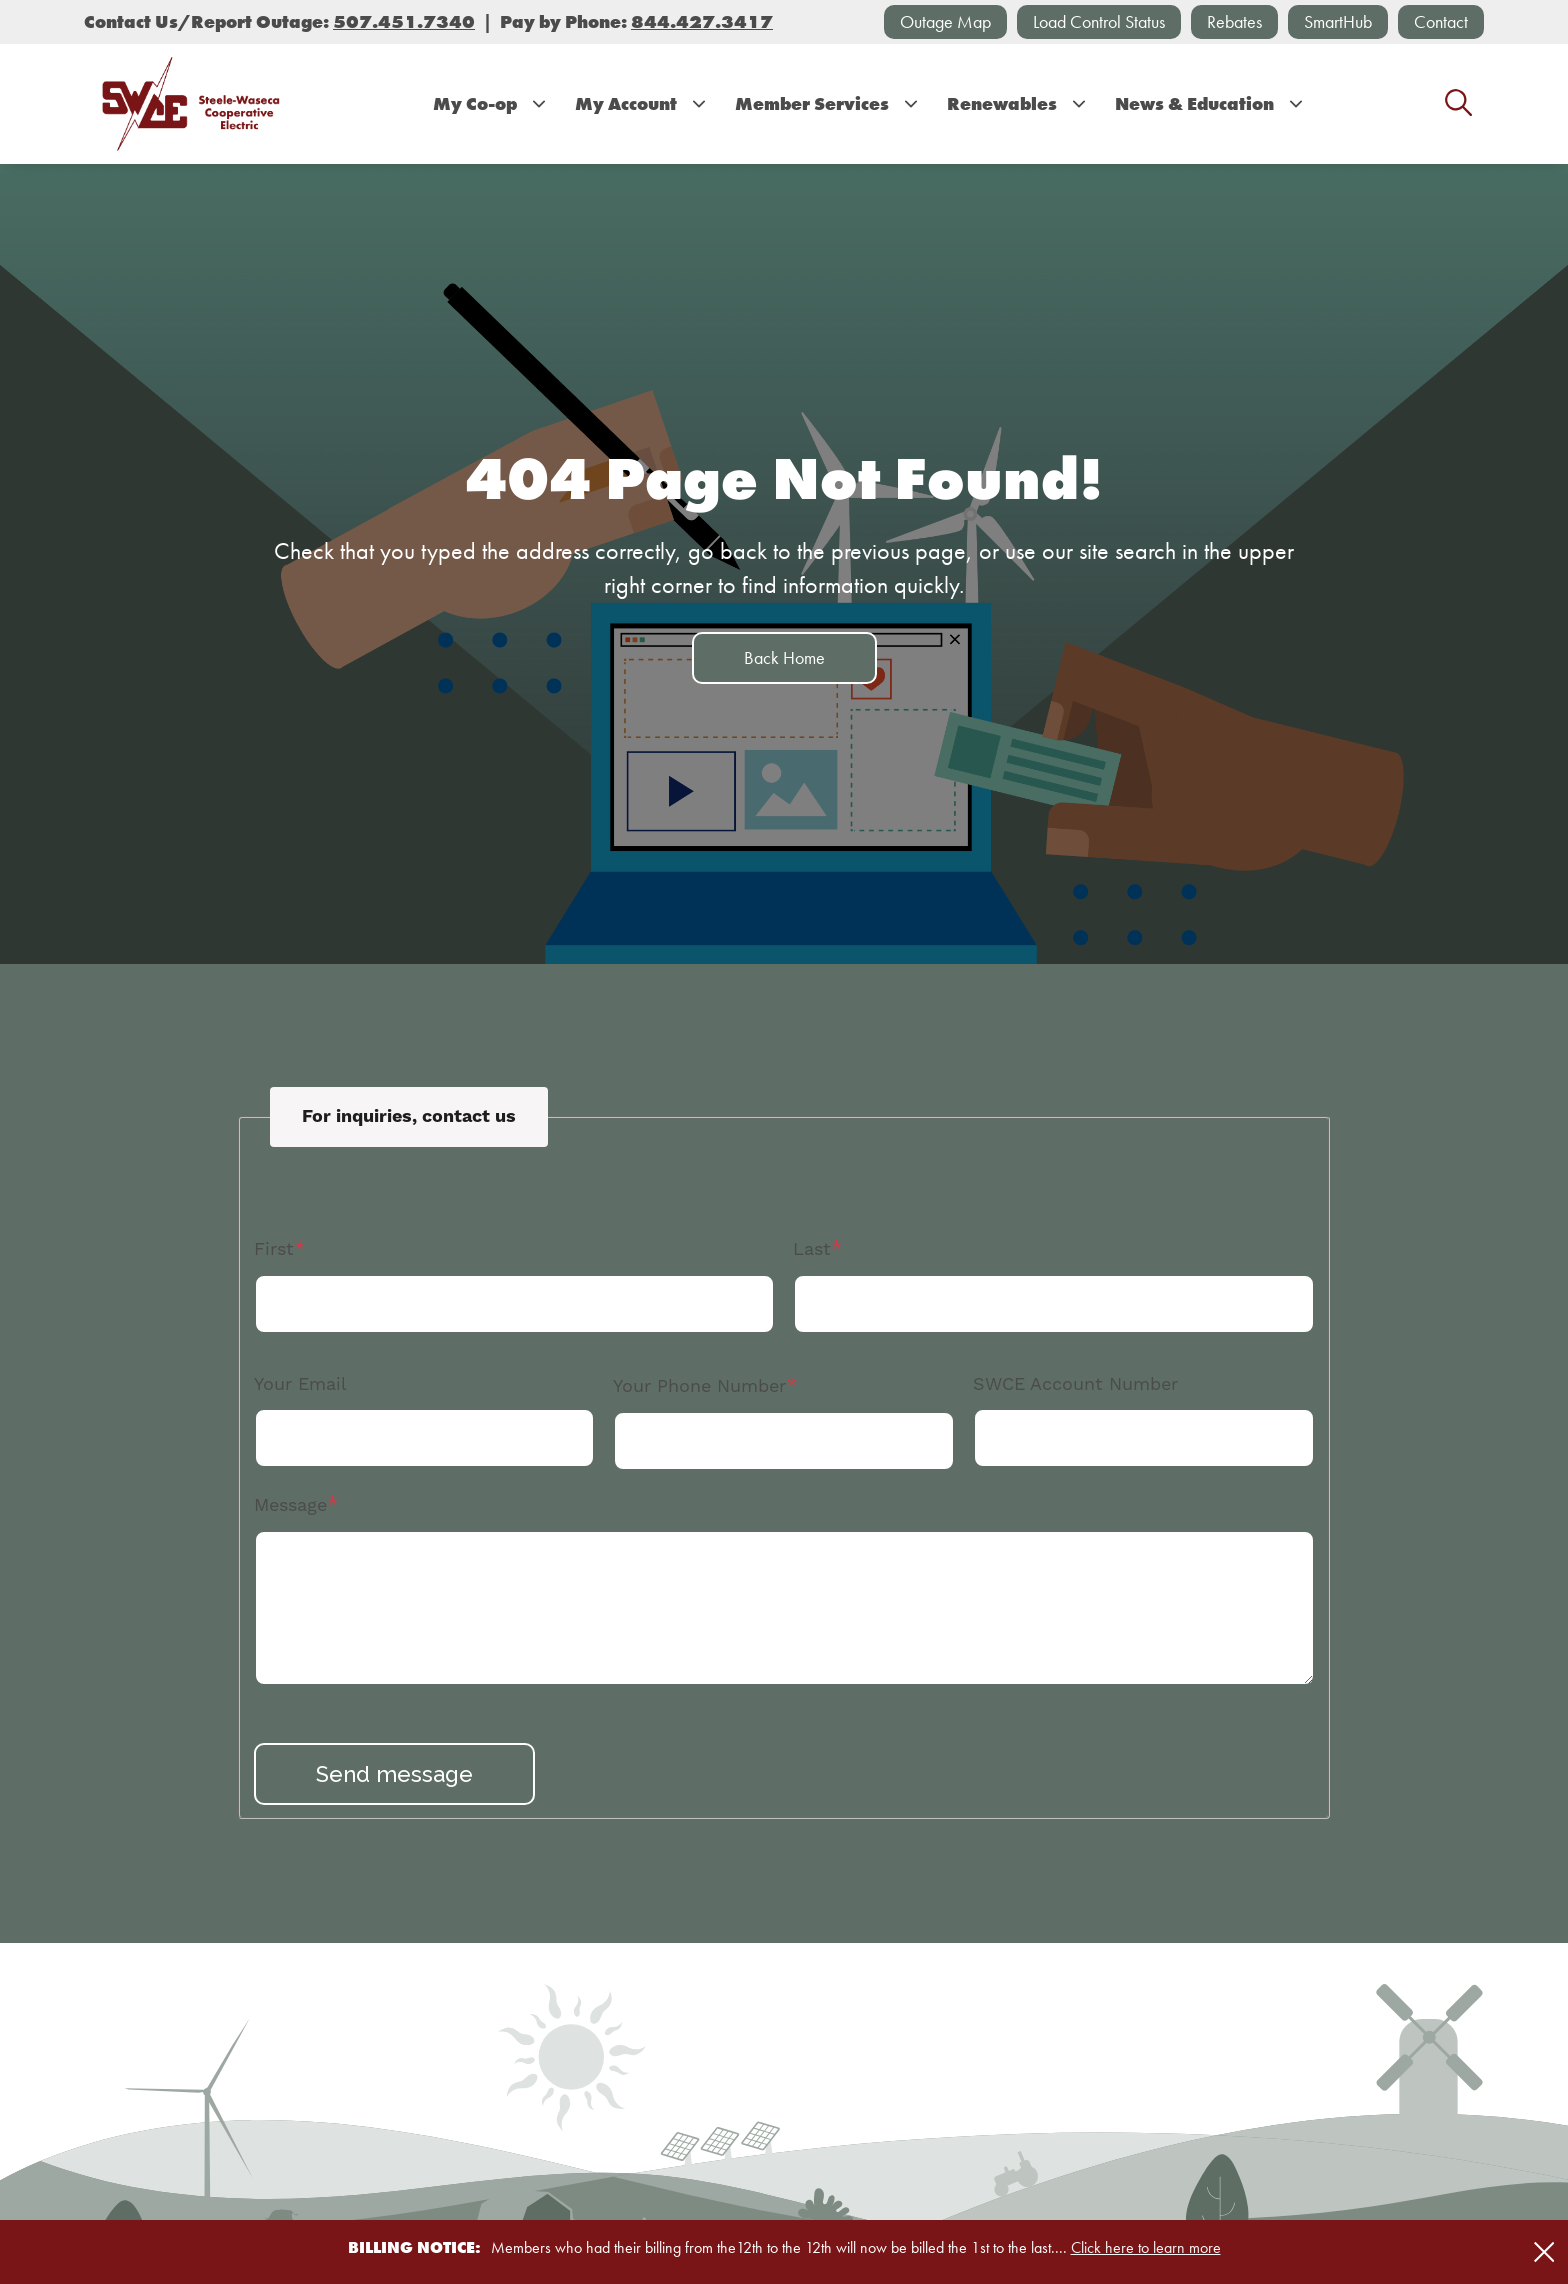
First (274, 1248)
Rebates (1234, 21)
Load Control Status (1099, 21)
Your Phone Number (699, 1385)
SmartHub (1338, 21)
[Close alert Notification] (1544, 2252)
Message (290, 1504)
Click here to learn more (1146, 2247)
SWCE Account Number (1075, 1383)
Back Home (784, 657)
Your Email (300, 1383)
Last (812, 1248)
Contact (1441, 21)
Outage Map (945, 21)
